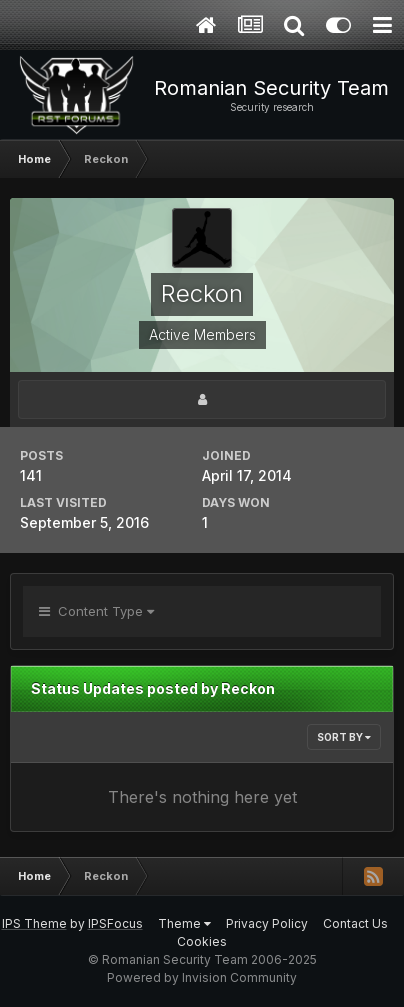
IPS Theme (34, 923)
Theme (184, 923)
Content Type (96, 611)
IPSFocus (115, 923)
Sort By (344, 737)
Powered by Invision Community (202, 977)
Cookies (202, 941)
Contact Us (355, 923)
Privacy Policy (267, 923)
